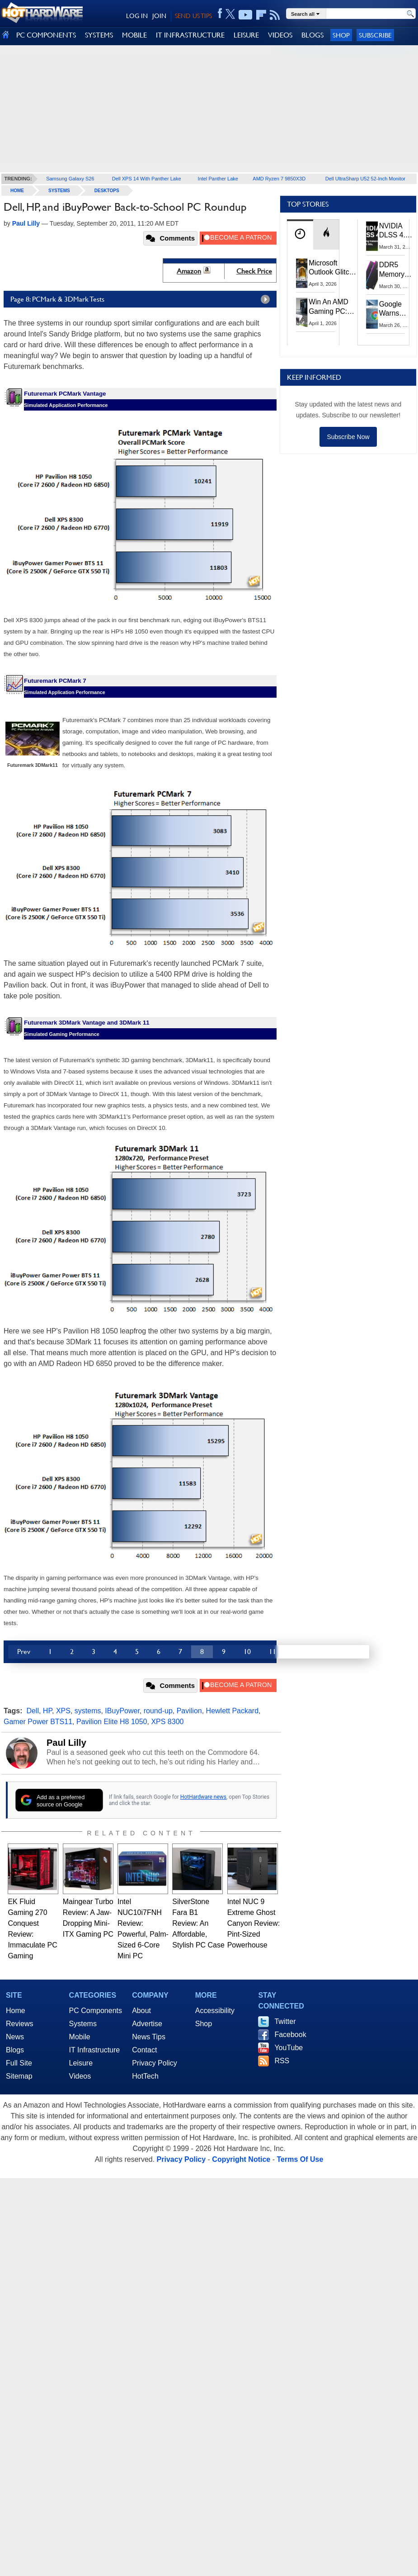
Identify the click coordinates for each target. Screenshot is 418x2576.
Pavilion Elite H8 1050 (111, 1721)
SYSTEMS (99, 35)
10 (247, 1651)
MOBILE (134, 35)
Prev (23, 1651)
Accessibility (215, 2010)
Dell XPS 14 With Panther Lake (146, 178)
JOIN (159, 15)
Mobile (79, 2037)
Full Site (19, 2063)
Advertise (147, 2024)
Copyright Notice (241, 2159)
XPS (63, 1711)
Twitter (285, 2021)
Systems (59, 190)
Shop (341, 35)
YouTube (288, 2047)
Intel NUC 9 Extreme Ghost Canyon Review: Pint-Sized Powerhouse (253, 1923)
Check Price (254, 271)
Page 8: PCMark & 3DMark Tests (142, 299)
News (15, 2037)
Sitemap (19, 2076)
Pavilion (189, 1711)
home (17, 190)
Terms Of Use (300, 2159)
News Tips (148, 2037)
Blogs (15, 2050)
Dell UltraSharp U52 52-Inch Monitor (365, 178)
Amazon (189, 271)
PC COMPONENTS (46, 35)
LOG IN (137, 15)
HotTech (145, 2076)
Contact (144, 2050)
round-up (158, 1711)
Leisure (81, 2063)
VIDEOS (280, 35)
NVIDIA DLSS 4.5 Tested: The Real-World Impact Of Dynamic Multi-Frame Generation (396, 231)
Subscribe (375, 35)
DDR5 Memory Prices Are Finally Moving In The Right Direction (395, 270)
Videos (80, 2076)
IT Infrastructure (94, 2050)
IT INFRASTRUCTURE (190, 35)
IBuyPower (122, 1711)
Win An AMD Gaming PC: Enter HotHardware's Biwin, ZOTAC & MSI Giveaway (332, 307)
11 (272, 1651)
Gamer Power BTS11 (38, 1721)
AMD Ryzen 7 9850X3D (279, 178)
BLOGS (312, 35)
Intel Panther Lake (218, 178)
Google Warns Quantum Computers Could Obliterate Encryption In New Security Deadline (396, 309)
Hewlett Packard (232, 1711)
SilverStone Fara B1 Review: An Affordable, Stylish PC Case (198, 1923)
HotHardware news (203, 1797)
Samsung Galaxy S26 (70, 178)
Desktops (106, 190)
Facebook (290, 2034)
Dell (32, 1711)
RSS (281, 2061)
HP (47, 1711)
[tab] (300, 234)
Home (15, 2010)
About (141, 2010)
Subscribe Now (348, 436)
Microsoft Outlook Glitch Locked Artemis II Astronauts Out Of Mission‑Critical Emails (333, 268)
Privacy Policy (154, 2063)
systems (88, 1711)
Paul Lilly (66, 1743)
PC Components (95, 2010)
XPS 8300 (167, 1721)
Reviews (19, 2024)
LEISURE (246, 35)
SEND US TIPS (193, 15)
